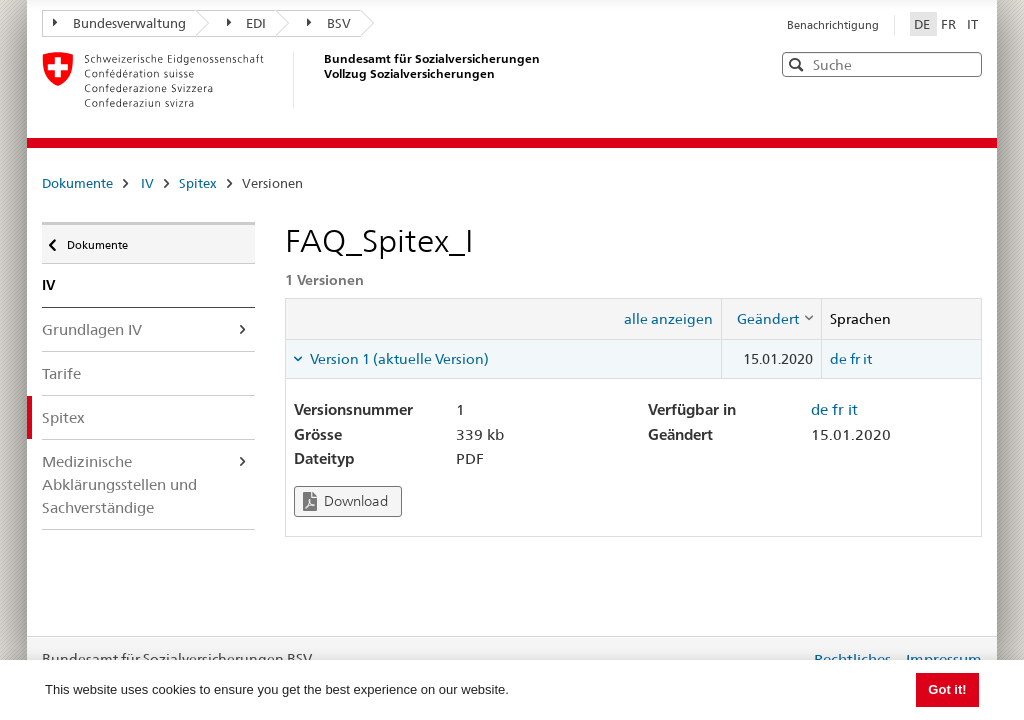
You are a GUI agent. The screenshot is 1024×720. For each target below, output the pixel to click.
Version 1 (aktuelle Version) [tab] (398, 359)
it (867, 359)
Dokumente (77, 183)
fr (855, 359)
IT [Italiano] (972, 24)
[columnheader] (771, 319)
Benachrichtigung (833, 25)
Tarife (61, 373)
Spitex (198, 183)
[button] (965, 63)
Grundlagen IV (92, 329)
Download (345, 501)
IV (147, 183)
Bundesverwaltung (119, 23)
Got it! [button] (947, 689)
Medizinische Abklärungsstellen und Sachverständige (119, 484)
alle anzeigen (668, 319)
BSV (329, 23)
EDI (247, 23)
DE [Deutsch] (923, 24)
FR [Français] (950, 24)
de (838, 359)
